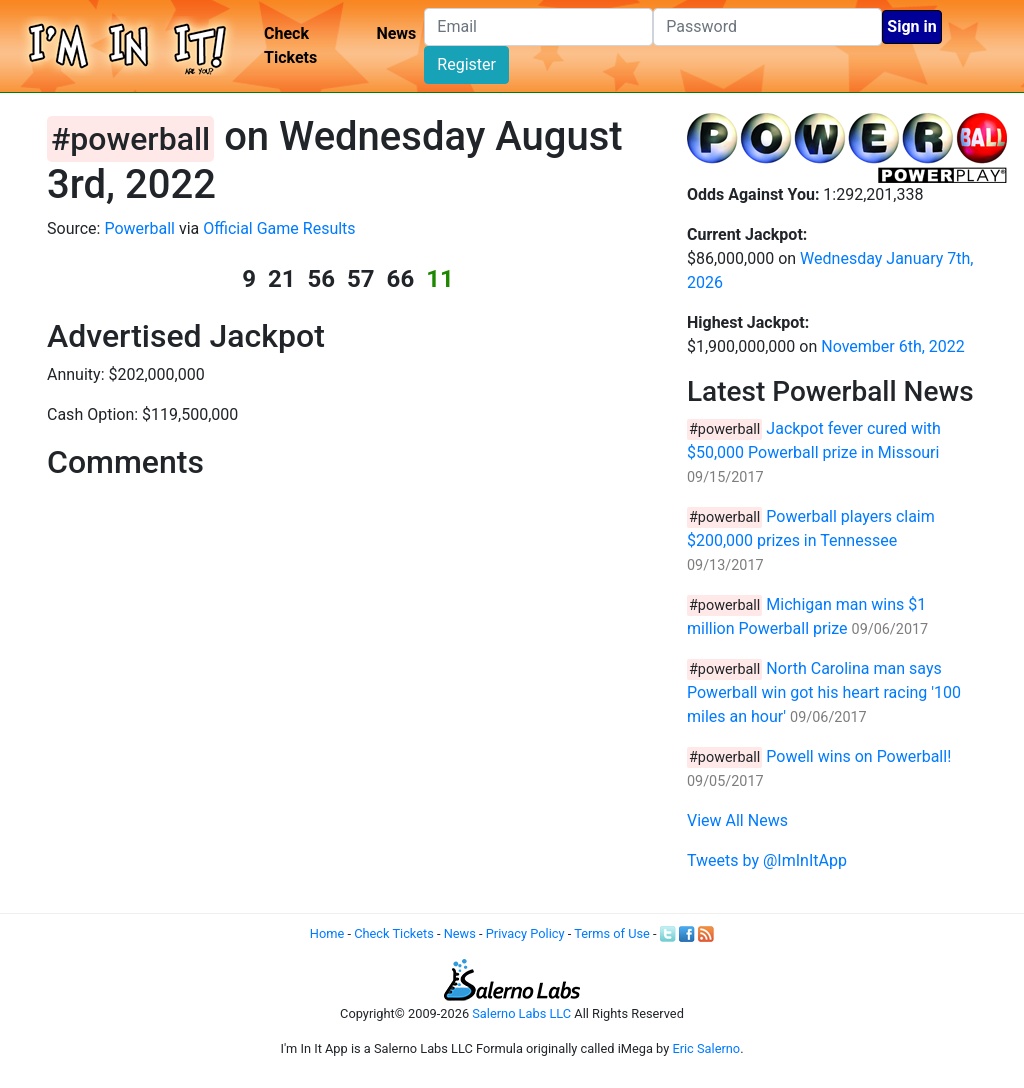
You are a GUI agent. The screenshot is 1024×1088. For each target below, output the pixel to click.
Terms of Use (612, 933)
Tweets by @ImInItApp (767, 860)
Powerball (139, 228)
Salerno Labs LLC (521, 1013)
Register (466, 64)
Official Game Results (279, 228)
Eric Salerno (706, 1048)
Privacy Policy (525, 933)
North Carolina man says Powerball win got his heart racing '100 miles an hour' (824, 692)
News (396, 33)
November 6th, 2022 (893, 346)
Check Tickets (290, 45)
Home (327, 933)
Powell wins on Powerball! (858, 756)
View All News (737, 820)
